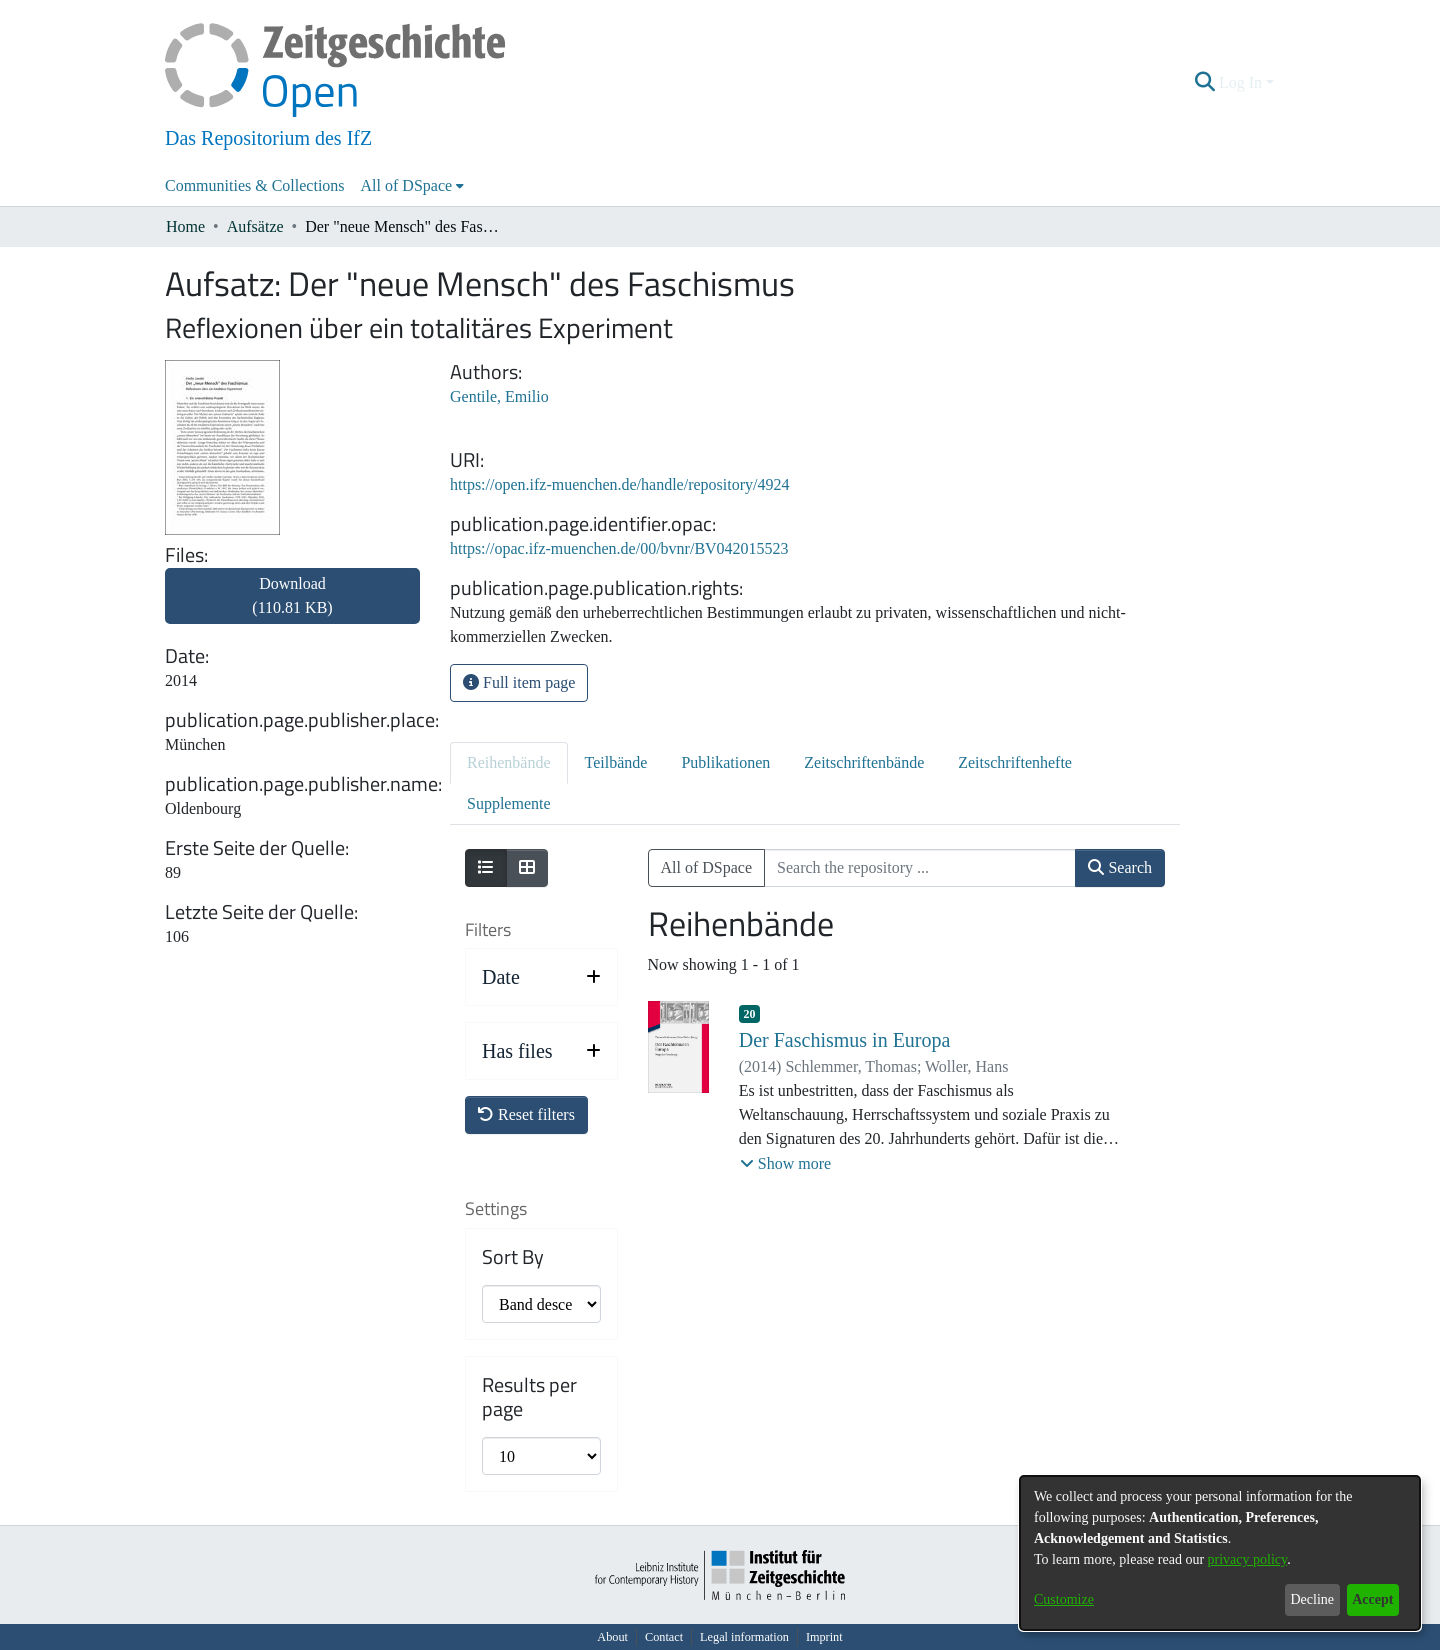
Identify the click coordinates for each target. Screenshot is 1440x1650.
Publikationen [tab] (725, 762)
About (612, 1637)
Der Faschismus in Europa (845, 1040)
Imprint (824, 1637)
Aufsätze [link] (255, 226)
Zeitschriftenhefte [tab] (1015, 762)
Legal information (744, 1637)
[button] (1205, 83)
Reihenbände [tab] (509, 762)
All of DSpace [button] (407, 185)
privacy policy (1248, 1559)
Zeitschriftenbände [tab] (864, 762)
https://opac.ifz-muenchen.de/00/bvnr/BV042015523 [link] (619, 548)
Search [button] (1120, 867)
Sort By (513, 1257)
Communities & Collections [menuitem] (255, 185)
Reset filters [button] (526, 1114)
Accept (1372, 1599)
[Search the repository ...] (920, 868)
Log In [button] (1242, 82)
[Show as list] (486, 868)
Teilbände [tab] (616, 762)
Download (292, 595)
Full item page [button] (519, 682)
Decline (1312, 1599)
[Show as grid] (527, 868)
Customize (1064, 1599)
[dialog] (1220, 1553)
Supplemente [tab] (509, 803)
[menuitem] (413, 186)
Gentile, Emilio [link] (499, 396)
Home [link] (185, 226)
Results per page (529, 1397)
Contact (664, 1637)
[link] (292, 607)
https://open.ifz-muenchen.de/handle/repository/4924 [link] (619, 484)
